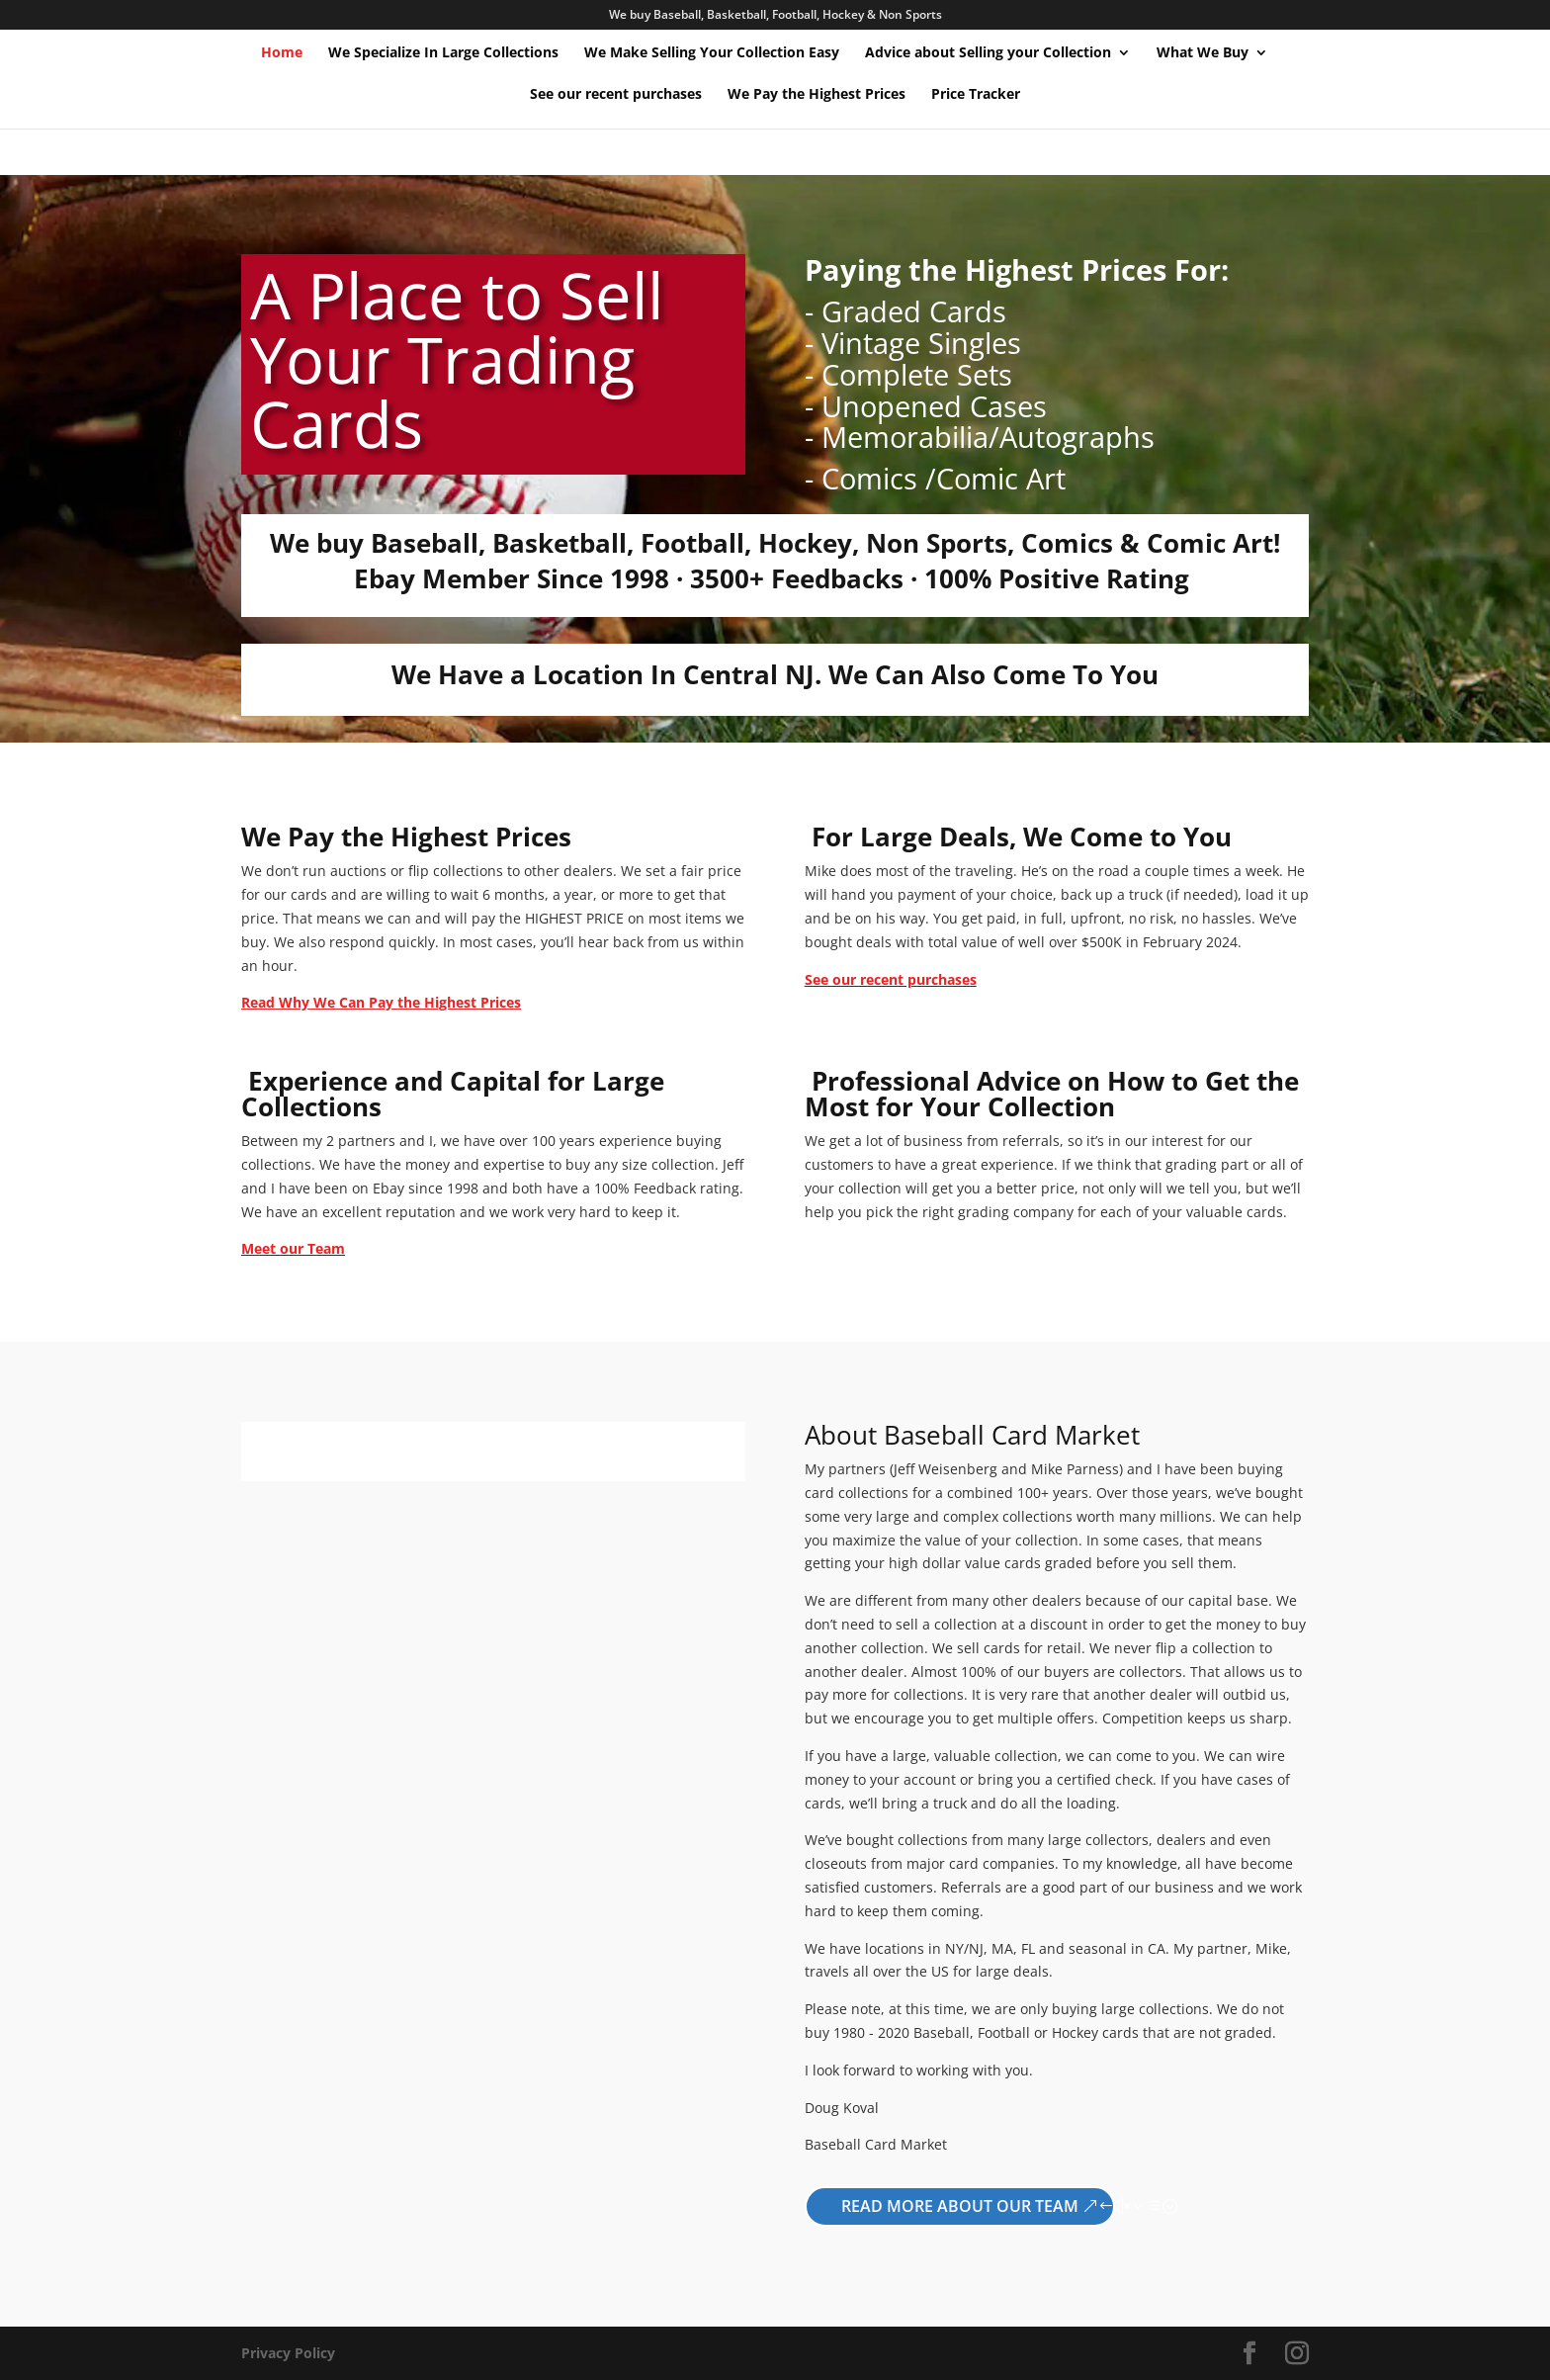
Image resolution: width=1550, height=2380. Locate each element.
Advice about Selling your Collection (988, 53)
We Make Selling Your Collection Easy (711, 53)
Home (281, 53)
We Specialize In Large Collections (443, 53)
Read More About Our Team (959, 2206)
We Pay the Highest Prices (816, 95)
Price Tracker (975, 95)
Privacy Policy (288, 2352)
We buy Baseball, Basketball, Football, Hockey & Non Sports (775, 16)
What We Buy (1203, 53)
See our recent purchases (616, 95)
